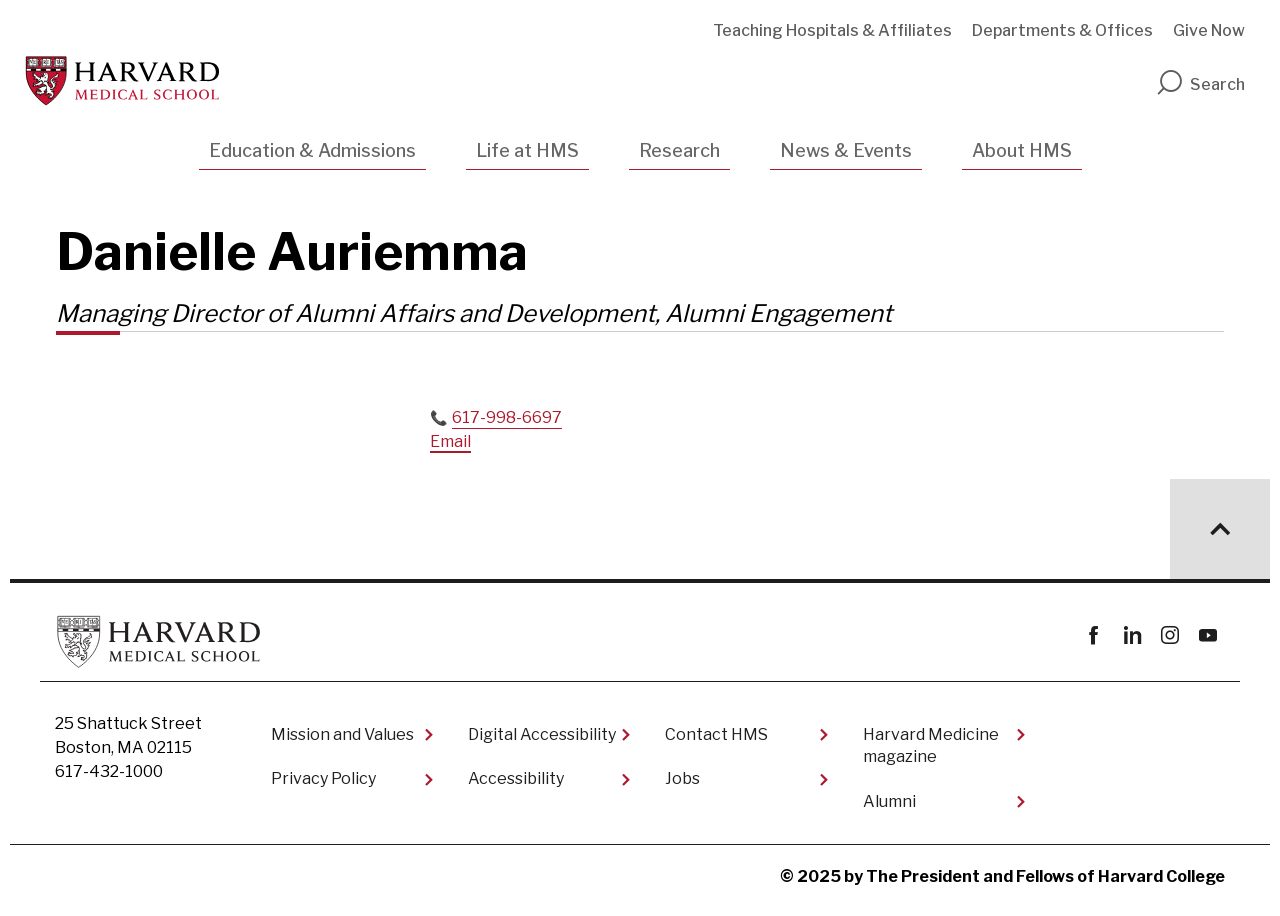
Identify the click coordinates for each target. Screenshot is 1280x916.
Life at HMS (527, 150)
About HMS (1022, 150)
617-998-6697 (507, 417)
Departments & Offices (1062, 30)
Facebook (1093, 635)
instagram (1169, 635)
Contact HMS (716, 734)
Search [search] (1200, 84)
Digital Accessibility (542, 734)
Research (679, 150)
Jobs (682, 778)
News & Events (846, 150)
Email (450, 441)
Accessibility (516, 778)
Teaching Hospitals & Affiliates (832, 30)
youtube (1207, 635)
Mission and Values (342, 734)
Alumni (889, 801)
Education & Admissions (312, 150)
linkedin (1131, 635)
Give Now (1209, 30)
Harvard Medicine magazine (931, 745)
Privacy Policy (323, 778)
